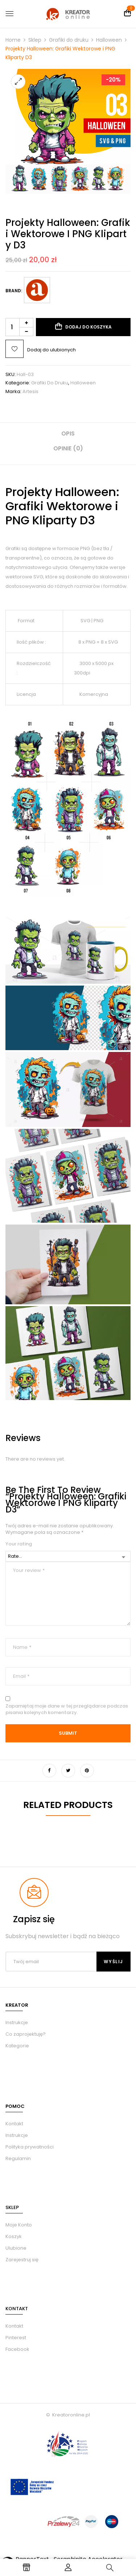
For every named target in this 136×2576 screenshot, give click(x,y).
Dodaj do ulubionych (51, 349)
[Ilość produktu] (19, 327)
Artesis (30, 391)
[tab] (68, 436)
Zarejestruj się (21, 2259)
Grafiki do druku (68, 40)
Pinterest (15, 2337)
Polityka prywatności (29, 2146)
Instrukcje (16, 2135)
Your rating (18, 1544)
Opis (68, 433)
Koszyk (13, 2236)
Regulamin (18, 2158)
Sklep (34, 40)
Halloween (109, 40)
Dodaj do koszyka (88, 327)
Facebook (17, 2349)
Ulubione (15, 2248)
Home (13, 40)
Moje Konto (18, 2224)
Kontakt (14, 2123)
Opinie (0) (68, 448)
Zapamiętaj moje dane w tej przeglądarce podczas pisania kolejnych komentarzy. (66, 1709)
